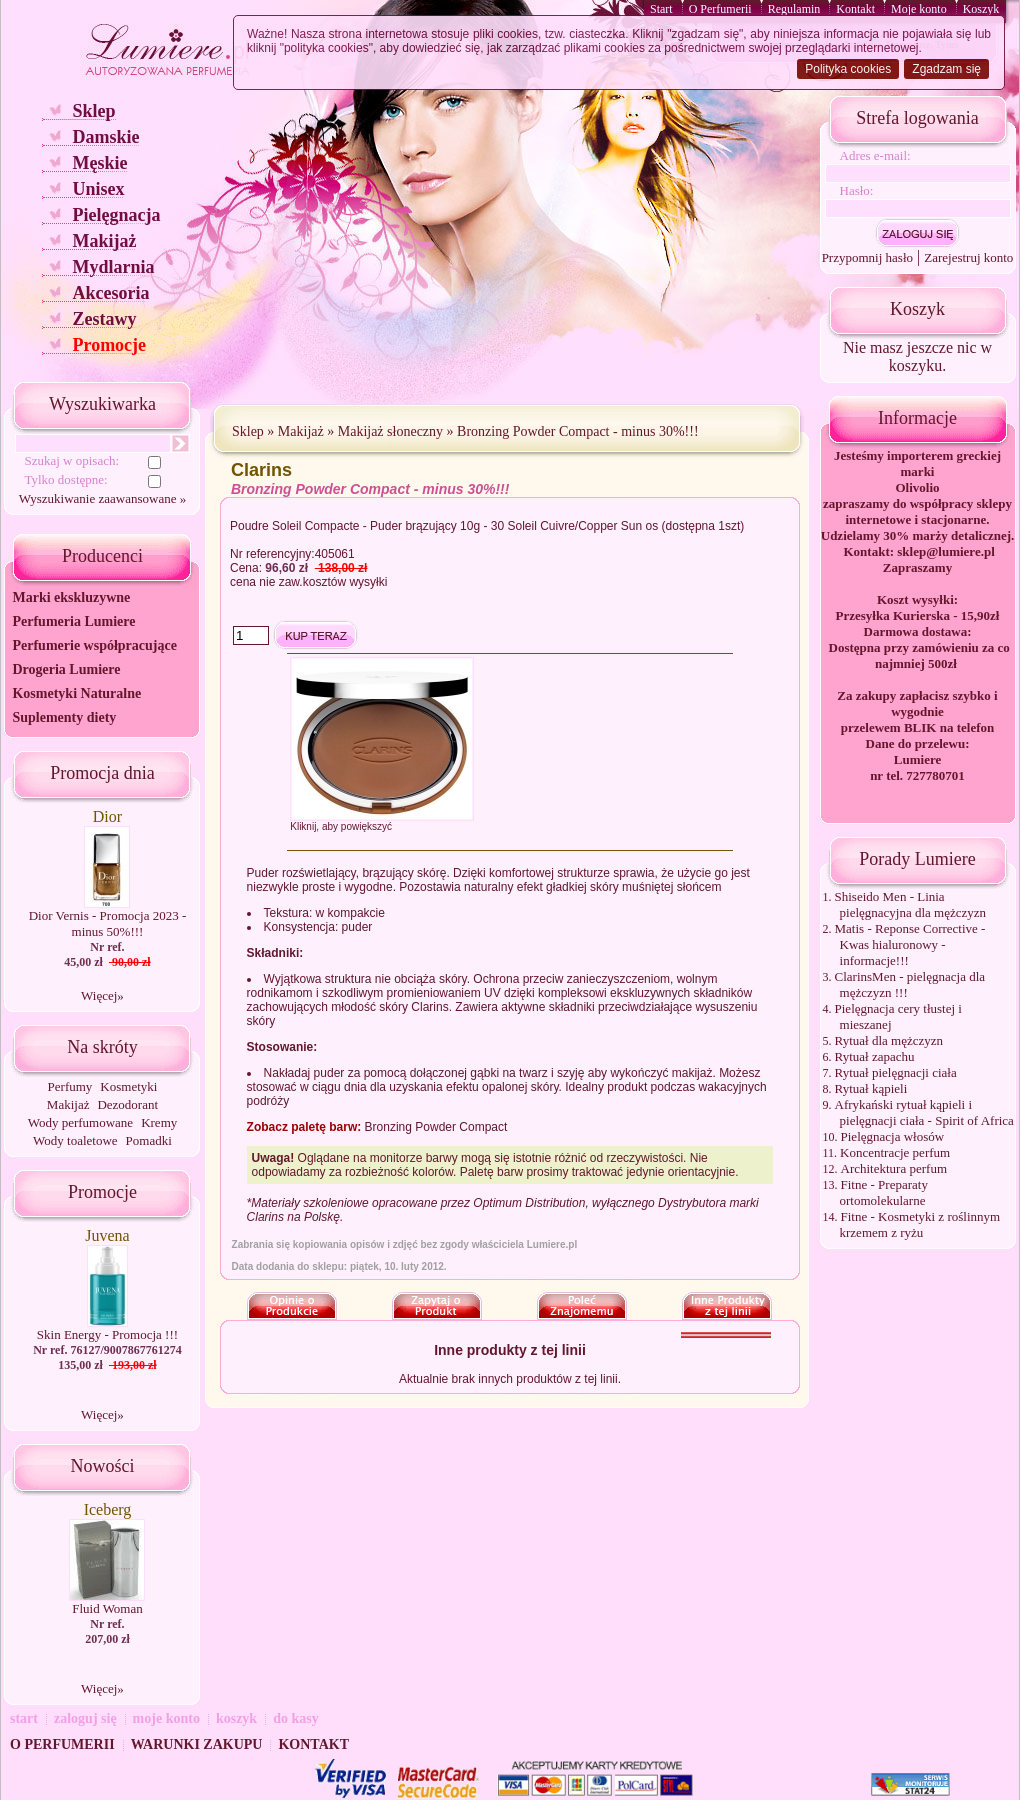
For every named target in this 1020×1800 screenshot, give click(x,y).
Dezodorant (127, 1104)
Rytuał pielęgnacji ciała (896, 1072)
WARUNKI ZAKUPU (197, 1744)
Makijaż (104, 241)
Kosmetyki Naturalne (76, 693)
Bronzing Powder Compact (436, 1127)
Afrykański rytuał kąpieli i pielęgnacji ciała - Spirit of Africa (924, 1112)
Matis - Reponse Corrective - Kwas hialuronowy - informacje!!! (910, 944)
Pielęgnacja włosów (893, 1136)
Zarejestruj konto (968, 257)
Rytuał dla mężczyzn (889, 1040)
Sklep (93, 111)
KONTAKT (313, 1744)
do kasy (296, 1718)
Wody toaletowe (75, 1140)
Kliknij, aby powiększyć (341, 826)
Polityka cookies (848, 69)
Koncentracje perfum (895, 1152)
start (24, 1718)
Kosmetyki (128, 1086)
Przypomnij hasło (867, 257)
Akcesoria (110, 293)
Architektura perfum (894, 1168)
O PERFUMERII (62, 1744)
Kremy (159, 1122)
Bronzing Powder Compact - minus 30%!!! (577, 431)
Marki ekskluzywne (71, 597)
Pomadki (149, 1140)
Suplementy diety (64, 717)
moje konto (166, 1718)
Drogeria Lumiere (66, 669)
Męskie (99, 163)
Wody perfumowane (80, 1122)
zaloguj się (85, 1718)
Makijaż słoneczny (390, 431)
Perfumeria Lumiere (73, 621)
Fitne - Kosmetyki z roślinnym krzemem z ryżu (920, 1224)
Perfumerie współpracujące (94, 645)
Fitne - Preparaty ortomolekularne (884, 1192)
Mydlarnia (113, 267)
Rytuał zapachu (875, 1056)
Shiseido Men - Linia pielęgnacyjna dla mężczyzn (911, 904)
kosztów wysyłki (345, 582)
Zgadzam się (946, 69)
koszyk (236, 1718)
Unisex (98, 189)
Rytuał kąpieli (871, 1088)
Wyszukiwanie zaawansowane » (102, 498)
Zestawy (104, 319)
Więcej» (102, 995)
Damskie (105, 137)
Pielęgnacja (116, 215)
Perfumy (70, 1086)
